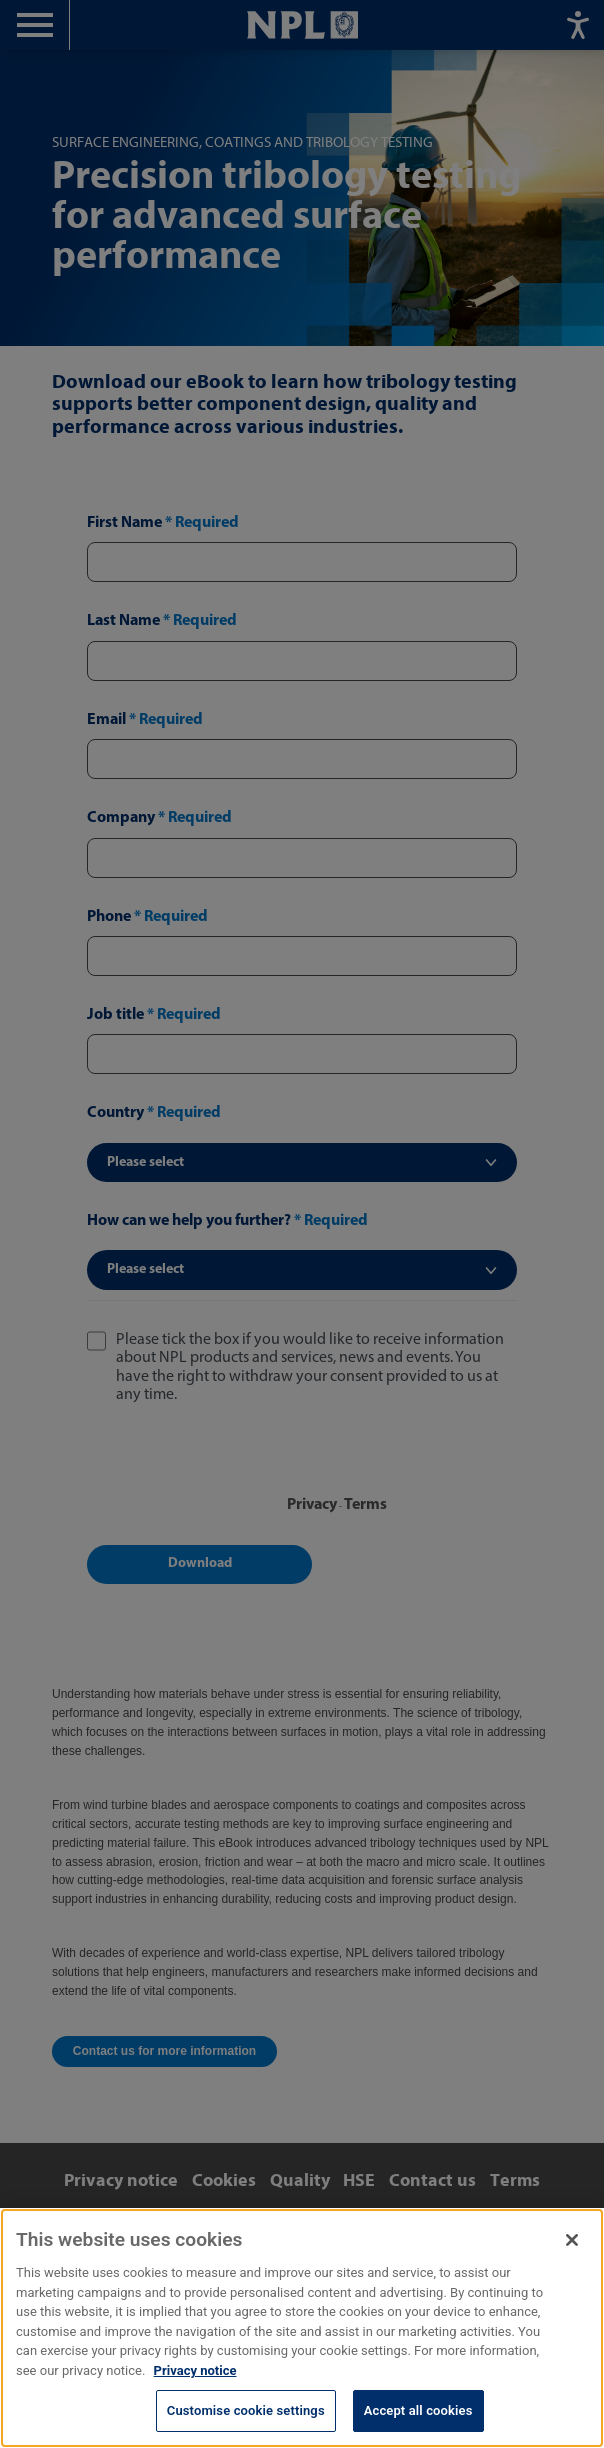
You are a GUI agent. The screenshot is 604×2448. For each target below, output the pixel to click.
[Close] (572, 2240)
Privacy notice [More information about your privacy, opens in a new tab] (195, 2370)
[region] (302, 2328)
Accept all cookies (418, 2410)
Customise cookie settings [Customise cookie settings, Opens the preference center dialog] (246, 2410)
